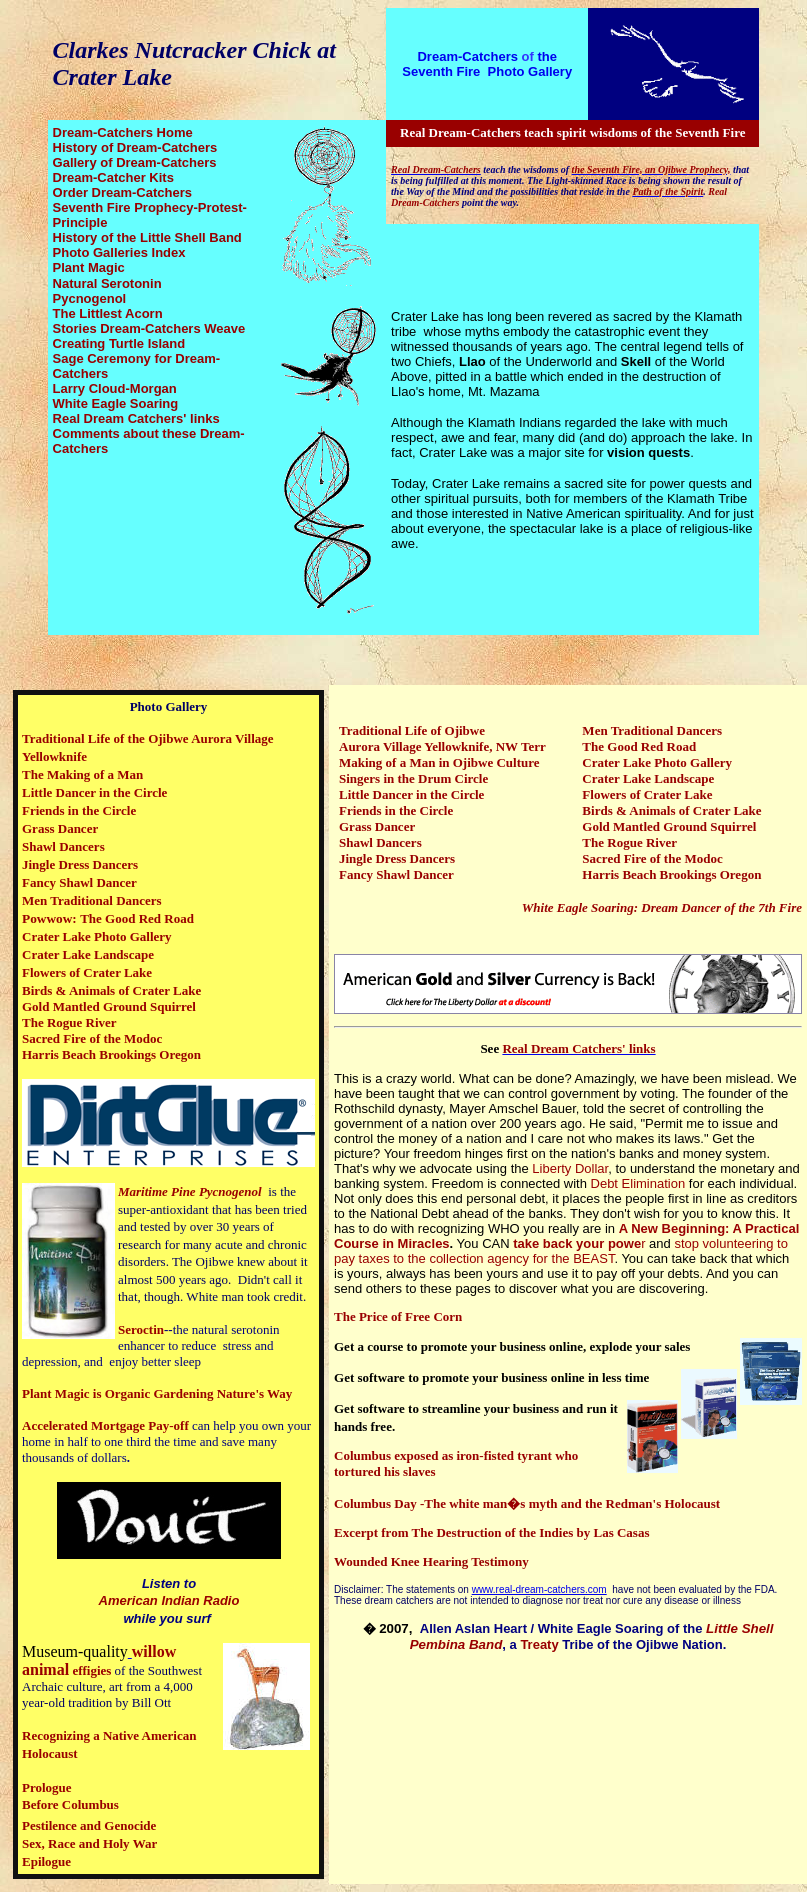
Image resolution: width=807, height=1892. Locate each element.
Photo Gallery (530, 71)
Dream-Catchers (467, 56)
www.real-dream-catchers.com (539, 1589)
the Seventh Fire (479, 64)
